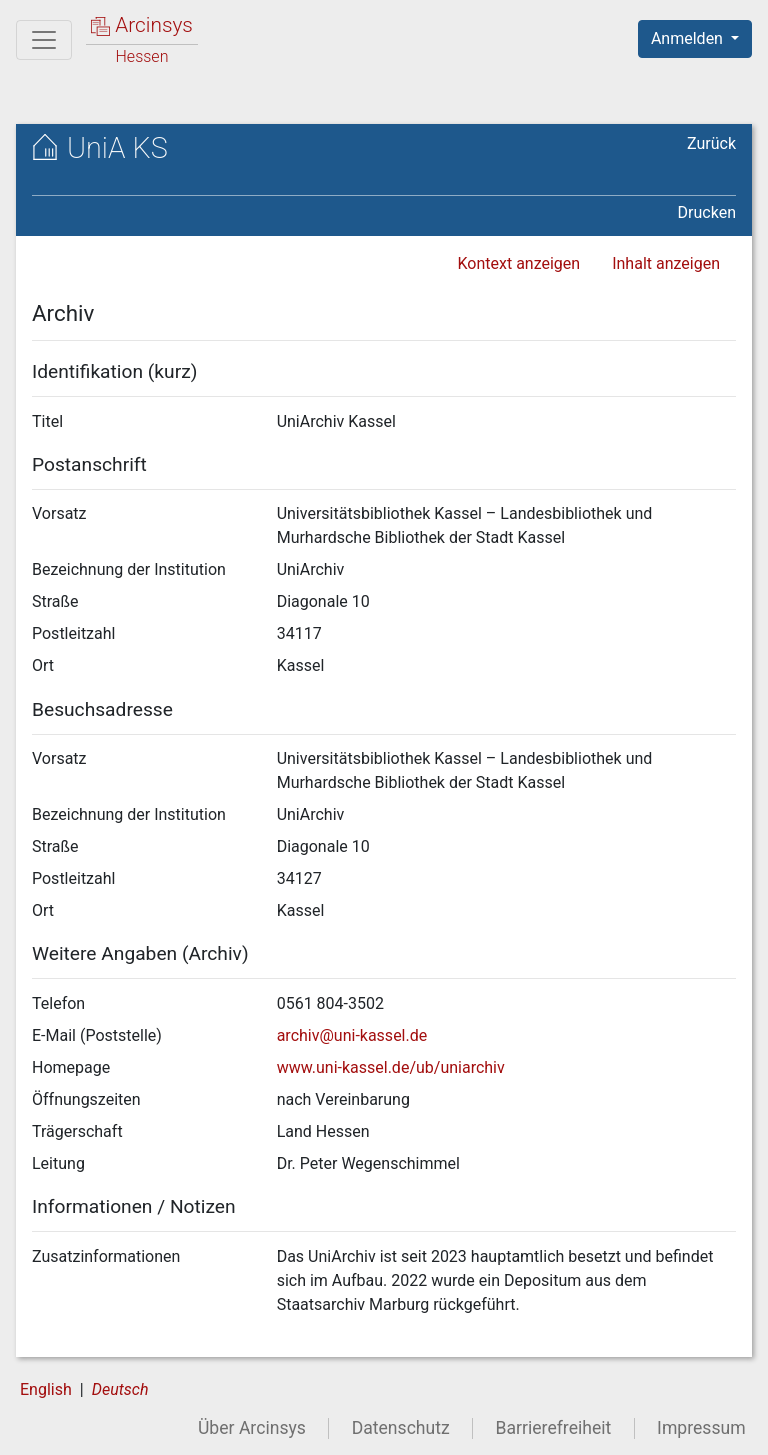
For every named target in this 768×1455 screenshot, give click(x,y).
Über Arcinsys (252, 1428)
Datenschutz (401, 1428)
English (46, 1389)
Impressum (701, 1428)
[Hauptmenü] (44, 40)
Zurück (711, 143)
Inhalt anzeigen (666, 263)
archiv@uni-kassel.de (352, 1035)
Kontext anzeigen (518, 263)
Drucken (707, 212)
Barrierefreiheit (554, 1428)
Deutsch (120, 1389)
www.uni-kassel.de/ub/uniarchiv (391, 1067)
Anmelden (689, 38)
